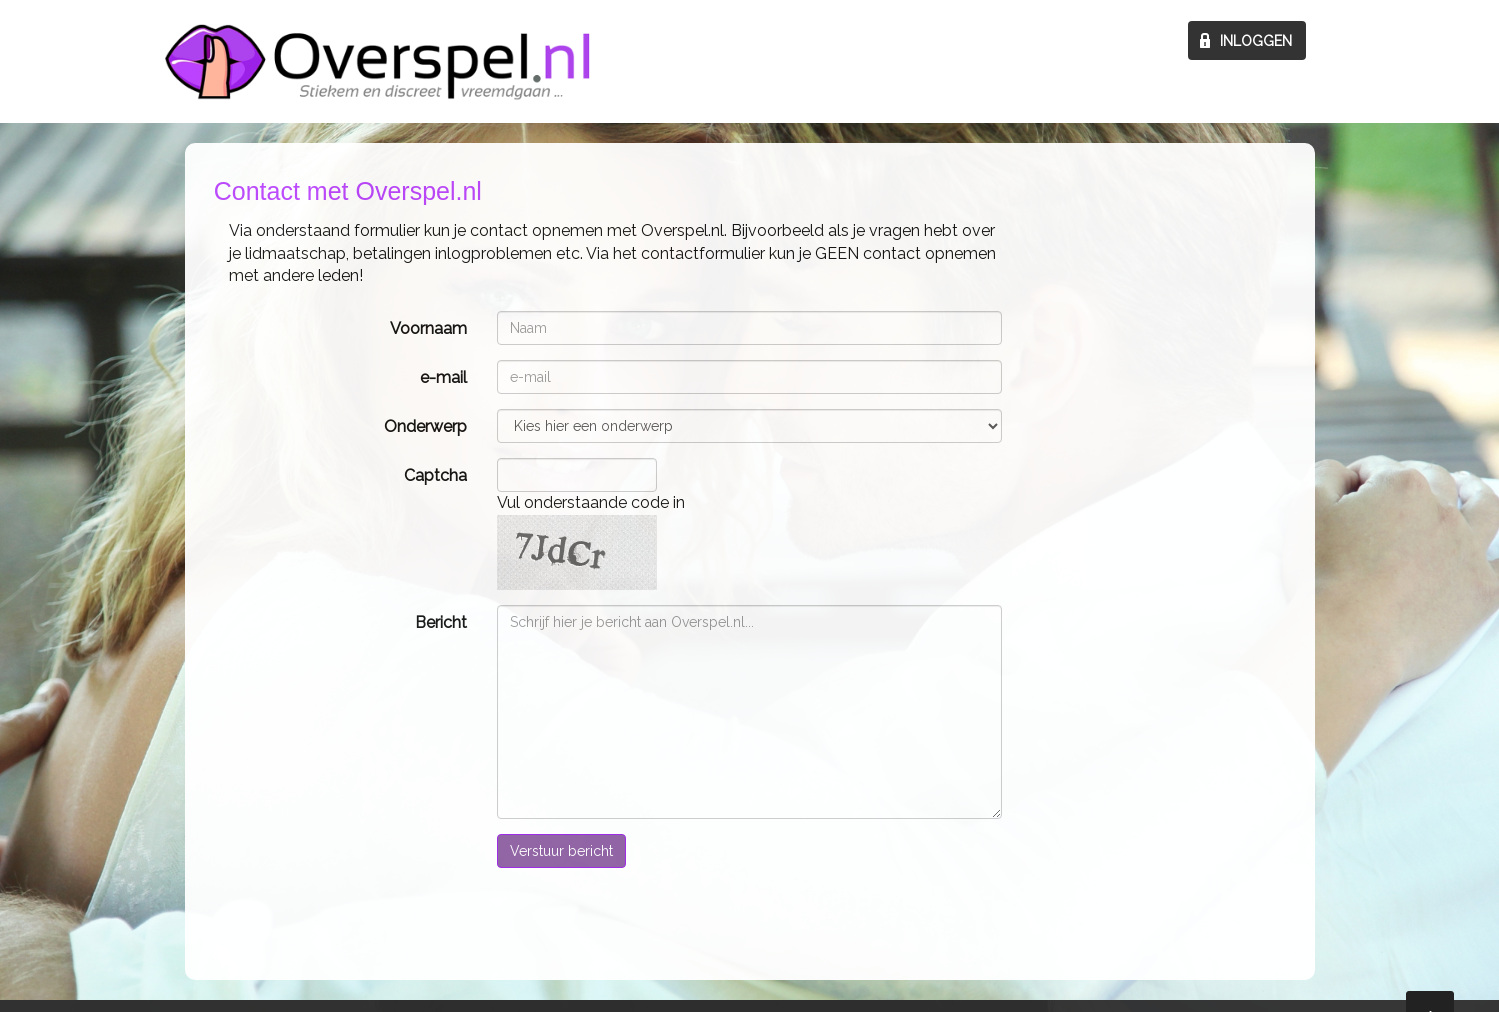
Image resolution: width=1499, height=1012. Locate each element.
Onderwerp (425, 426)
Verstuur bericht (561, 851)
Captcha (435, 475)
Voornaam (428, 328)
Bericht (441, 622)
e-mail (443, 377)
